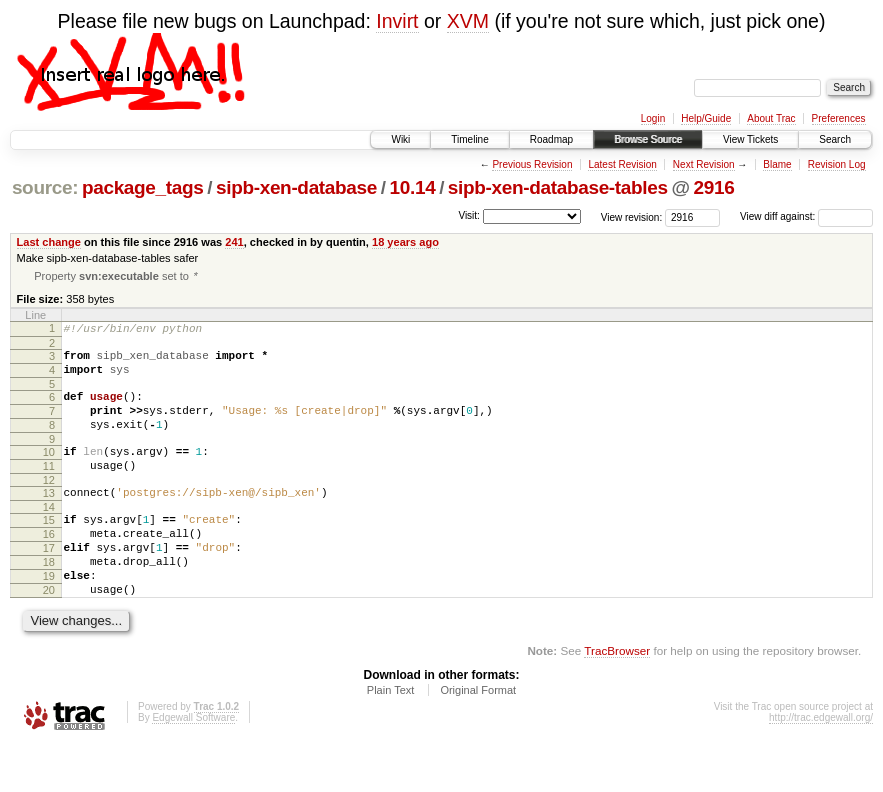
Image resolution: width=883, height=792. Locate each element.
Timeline (469, 139)
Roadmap (551, 139)
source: (45, 187)
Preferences (839, 118)
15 (49, 549)
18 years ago (405, 242)
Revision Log (837, 164)
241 (234, 242)
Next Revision (704, 164)
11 (49, 489)
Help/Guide (706, 118)
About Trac (771, 118)
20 (49, 634)
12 (49, 506)
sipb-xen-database (296, 187)
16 (49, 566)
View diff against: (806, 216)
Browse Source (648, 139)
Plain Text (391, 737)
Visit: (469, 215)
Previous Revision (532, 164)
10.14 (413, 187)
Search (835, 139)
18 (49, 600)
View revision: (632, 216)
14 (49, 536)
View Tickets (750, 139)
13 (49, 519)
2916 (713, 187)
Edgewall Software (193, 764)
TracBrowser (617, 697)
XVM (468, 21)
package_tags (143, 187)
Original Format (478, 737)
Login (653, 118)
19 (49, 617)
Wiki (400, 139)
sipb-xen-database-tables (558, 187)
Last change (49, 242)
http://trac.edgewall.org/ (821, 764)
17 (49, 583)
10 (49, 472)
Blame (777, 164)
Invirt (397, 21)
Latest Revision (622, 164)
